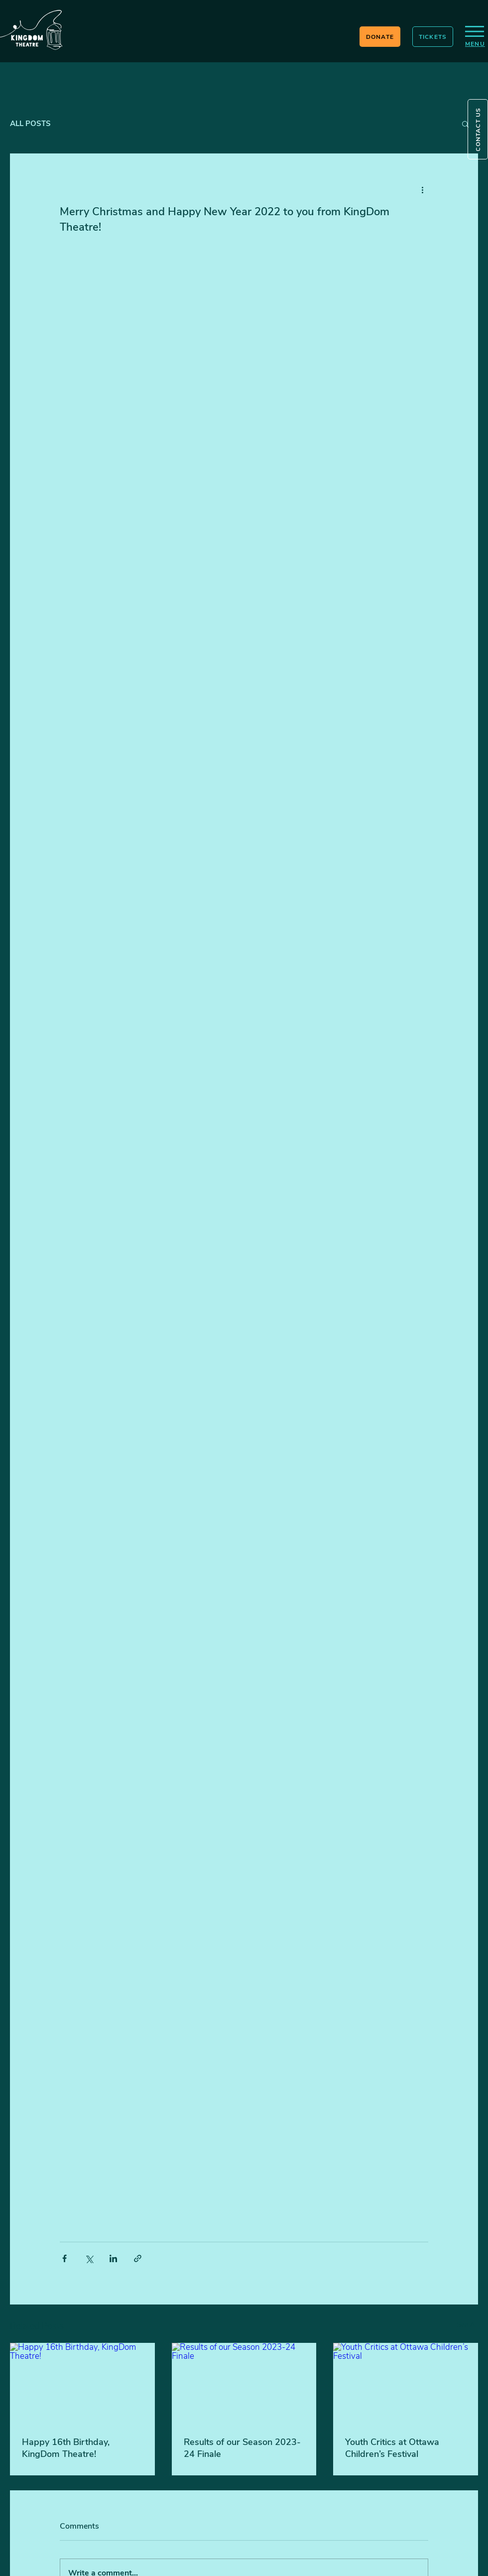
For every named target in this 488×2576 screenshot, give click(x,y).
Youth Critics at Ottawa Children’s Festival (392, 2448)
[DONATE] (380, 36)
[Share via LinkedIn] (113, 2258)
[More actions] (422, 189)
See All (467, 2324)
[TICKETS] (432, 36)
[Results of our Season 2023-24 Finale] (244, 2384)
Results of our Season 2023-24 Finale (242, 2448)
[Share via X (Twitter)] (89, 2258)
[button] (478, 129)
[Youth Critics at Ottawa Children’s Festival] (405, 2383)
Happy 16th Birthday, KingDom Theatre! (66, 2448)
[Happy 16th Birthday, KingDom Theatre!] (82, 2383)
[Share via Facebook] (64, 2258)
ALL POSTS (30, 124)
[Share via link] (137, 2258)
